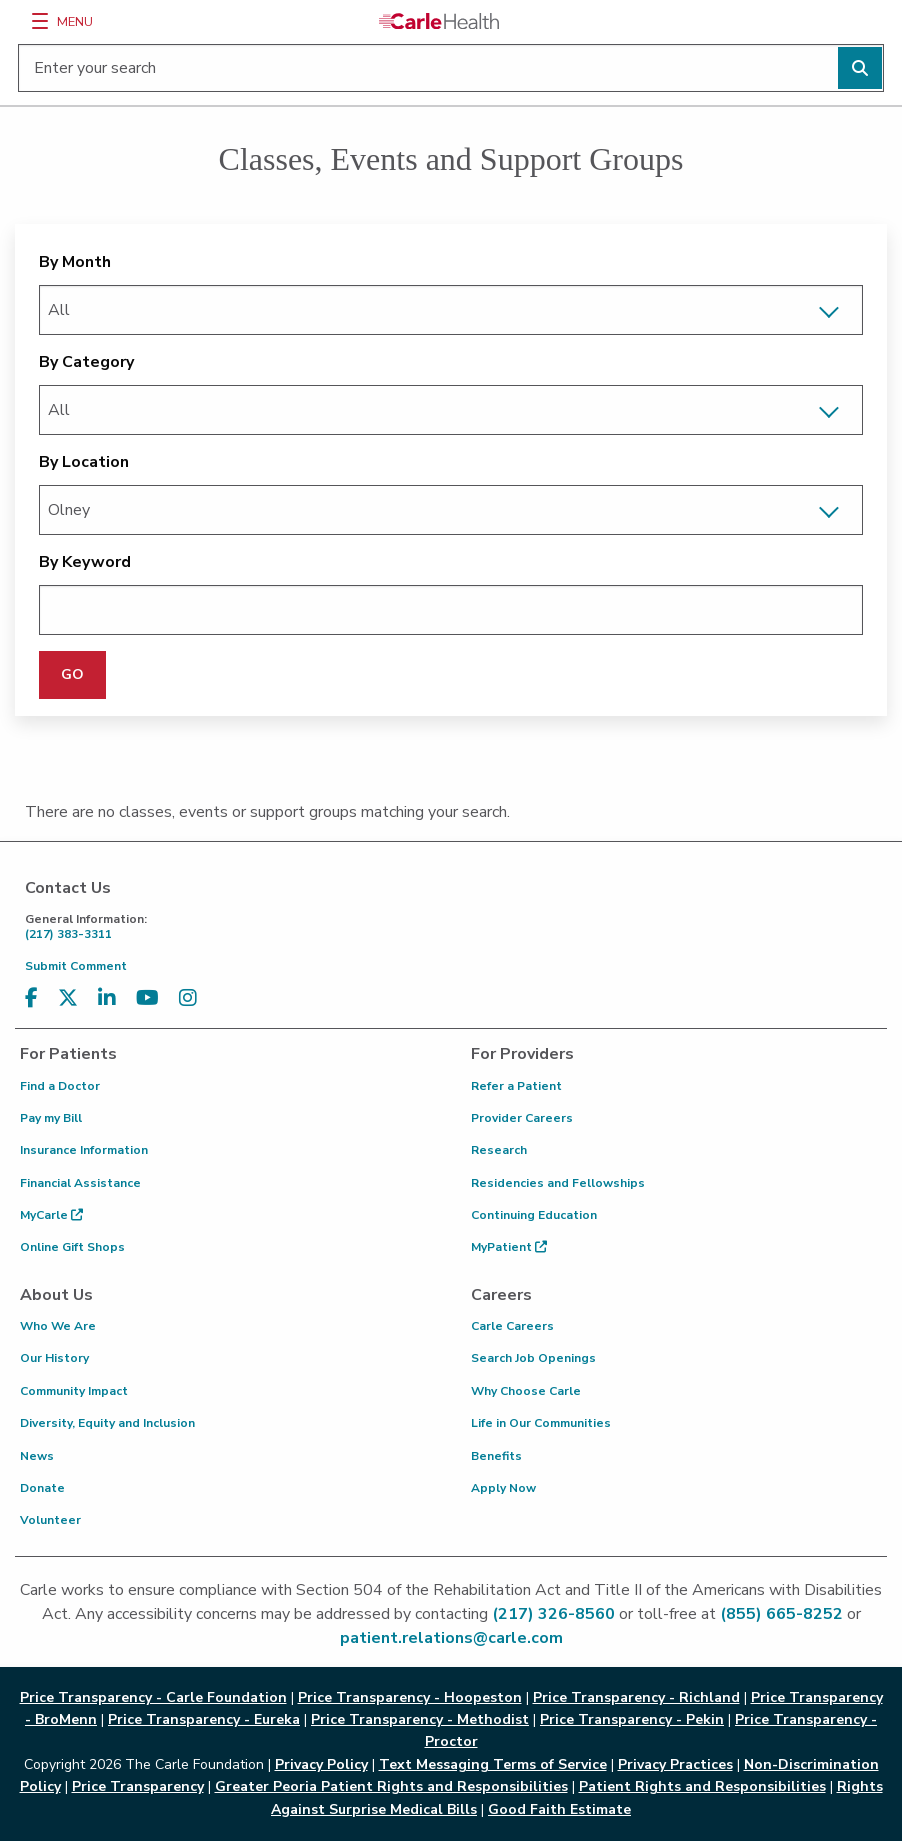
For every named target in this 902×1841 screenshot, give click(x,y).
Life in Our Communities (541, 1423)
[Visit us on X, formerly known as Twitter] (68, 998)
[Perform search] (860, 68)
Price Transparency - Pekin (632, 1719)
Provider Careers (522, 1118)
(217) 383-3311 (456, 926)
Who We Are (58, 1326)
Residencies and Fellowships (558, 1183)
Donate (42, 1488)
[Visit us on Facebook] (31, 998)
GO (72, 674)
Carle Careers (512, 1326)
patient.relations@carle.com (451, 1638)
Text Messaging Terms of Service (493, 1764)
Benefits (496, 1456)
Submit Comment (76, 966)
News (37, 1456)
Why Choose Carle (526, 1391)
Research (499, 1150)
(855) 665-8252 (781, 1614)
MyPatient (509, 1247)
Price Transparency (138, 1786)
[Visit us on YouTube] (147, 998)
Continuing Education (534, 1215)
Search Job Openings (533, 1358)
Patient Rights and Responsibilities (702, 1786)
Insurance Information (84, 1150)
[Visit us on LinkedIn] (107, 998)
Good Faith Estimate (559, 1809)
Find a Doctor (60, 1086)
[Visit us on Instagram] (188, 998)
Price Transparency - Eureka (204, 1719)
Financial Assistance (80, 1183)
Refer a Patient (516, 1086)
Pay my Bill (51, 1118)
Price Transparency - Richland (636, 1697)
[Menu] (40, 21)
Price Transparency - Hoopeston (410, 1697)
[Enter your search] (451, 68)
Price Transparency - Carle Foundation (153, 1697)
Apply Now (503, 1488)
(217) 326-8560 (553, 1614)
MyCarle (51, 1215)
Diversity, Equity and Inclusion (107, 1423)
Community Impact (74, 1391)
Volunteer (50, 1520)
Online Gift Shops (72, 1247)
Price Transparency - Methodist (420, 1719)
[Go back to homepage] (439, 21)
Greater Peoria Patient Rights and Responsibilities (391, 1786)
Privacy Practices (675, 1764)
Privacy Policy (321, 1764)
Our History (54, 1358)
